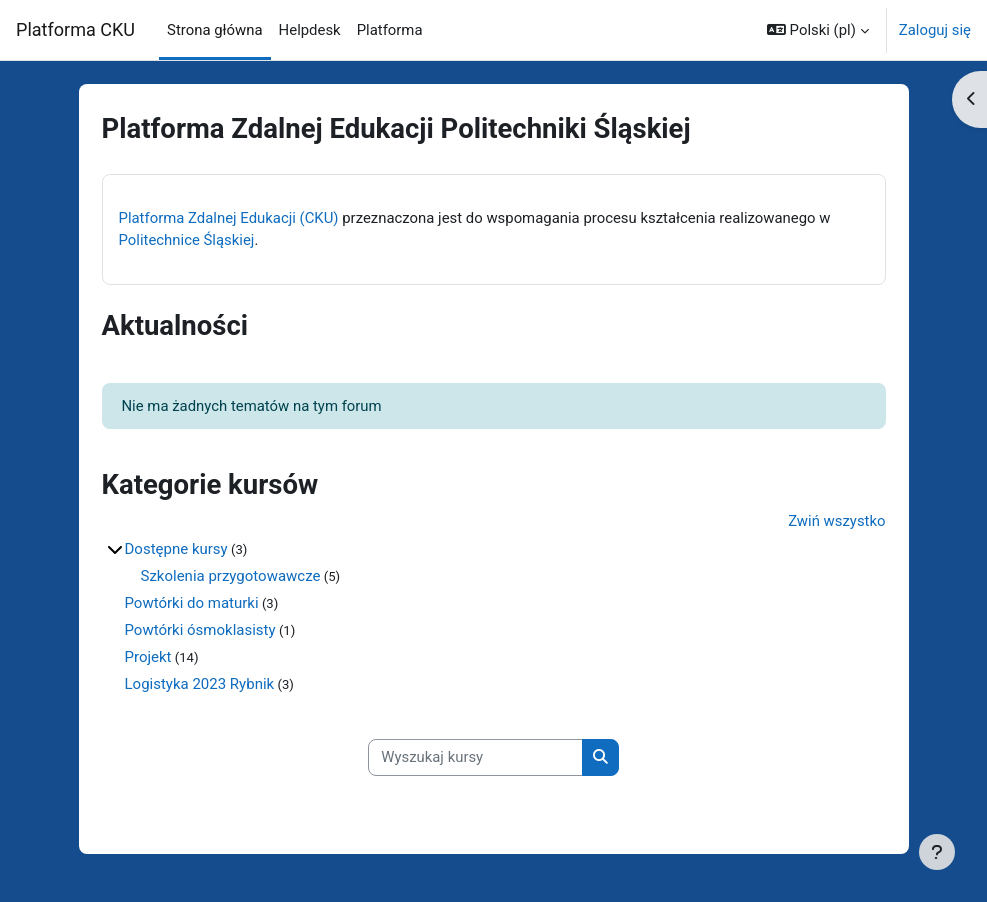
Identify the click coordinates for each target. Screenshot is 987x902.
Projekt (148, 657)
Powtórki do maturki (192, 603)
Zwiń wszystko (836, 521)
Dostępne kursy (176, 549)
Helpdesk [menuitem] (310, 30)
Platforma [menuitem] (390, 30)
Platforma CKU (75, 29)
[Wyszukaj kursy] (475, 757)
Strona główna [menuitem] (215, 30)
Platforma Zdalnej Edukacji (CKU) (229, 218)
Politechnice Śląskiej (187, 240)
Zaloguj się (935, 30)
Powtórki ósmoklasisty (200, 630)
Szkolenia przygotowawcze (231, 576)
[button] (818, 30)
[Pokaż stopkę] (937, 852)
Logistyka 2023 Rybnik (200, 684)
